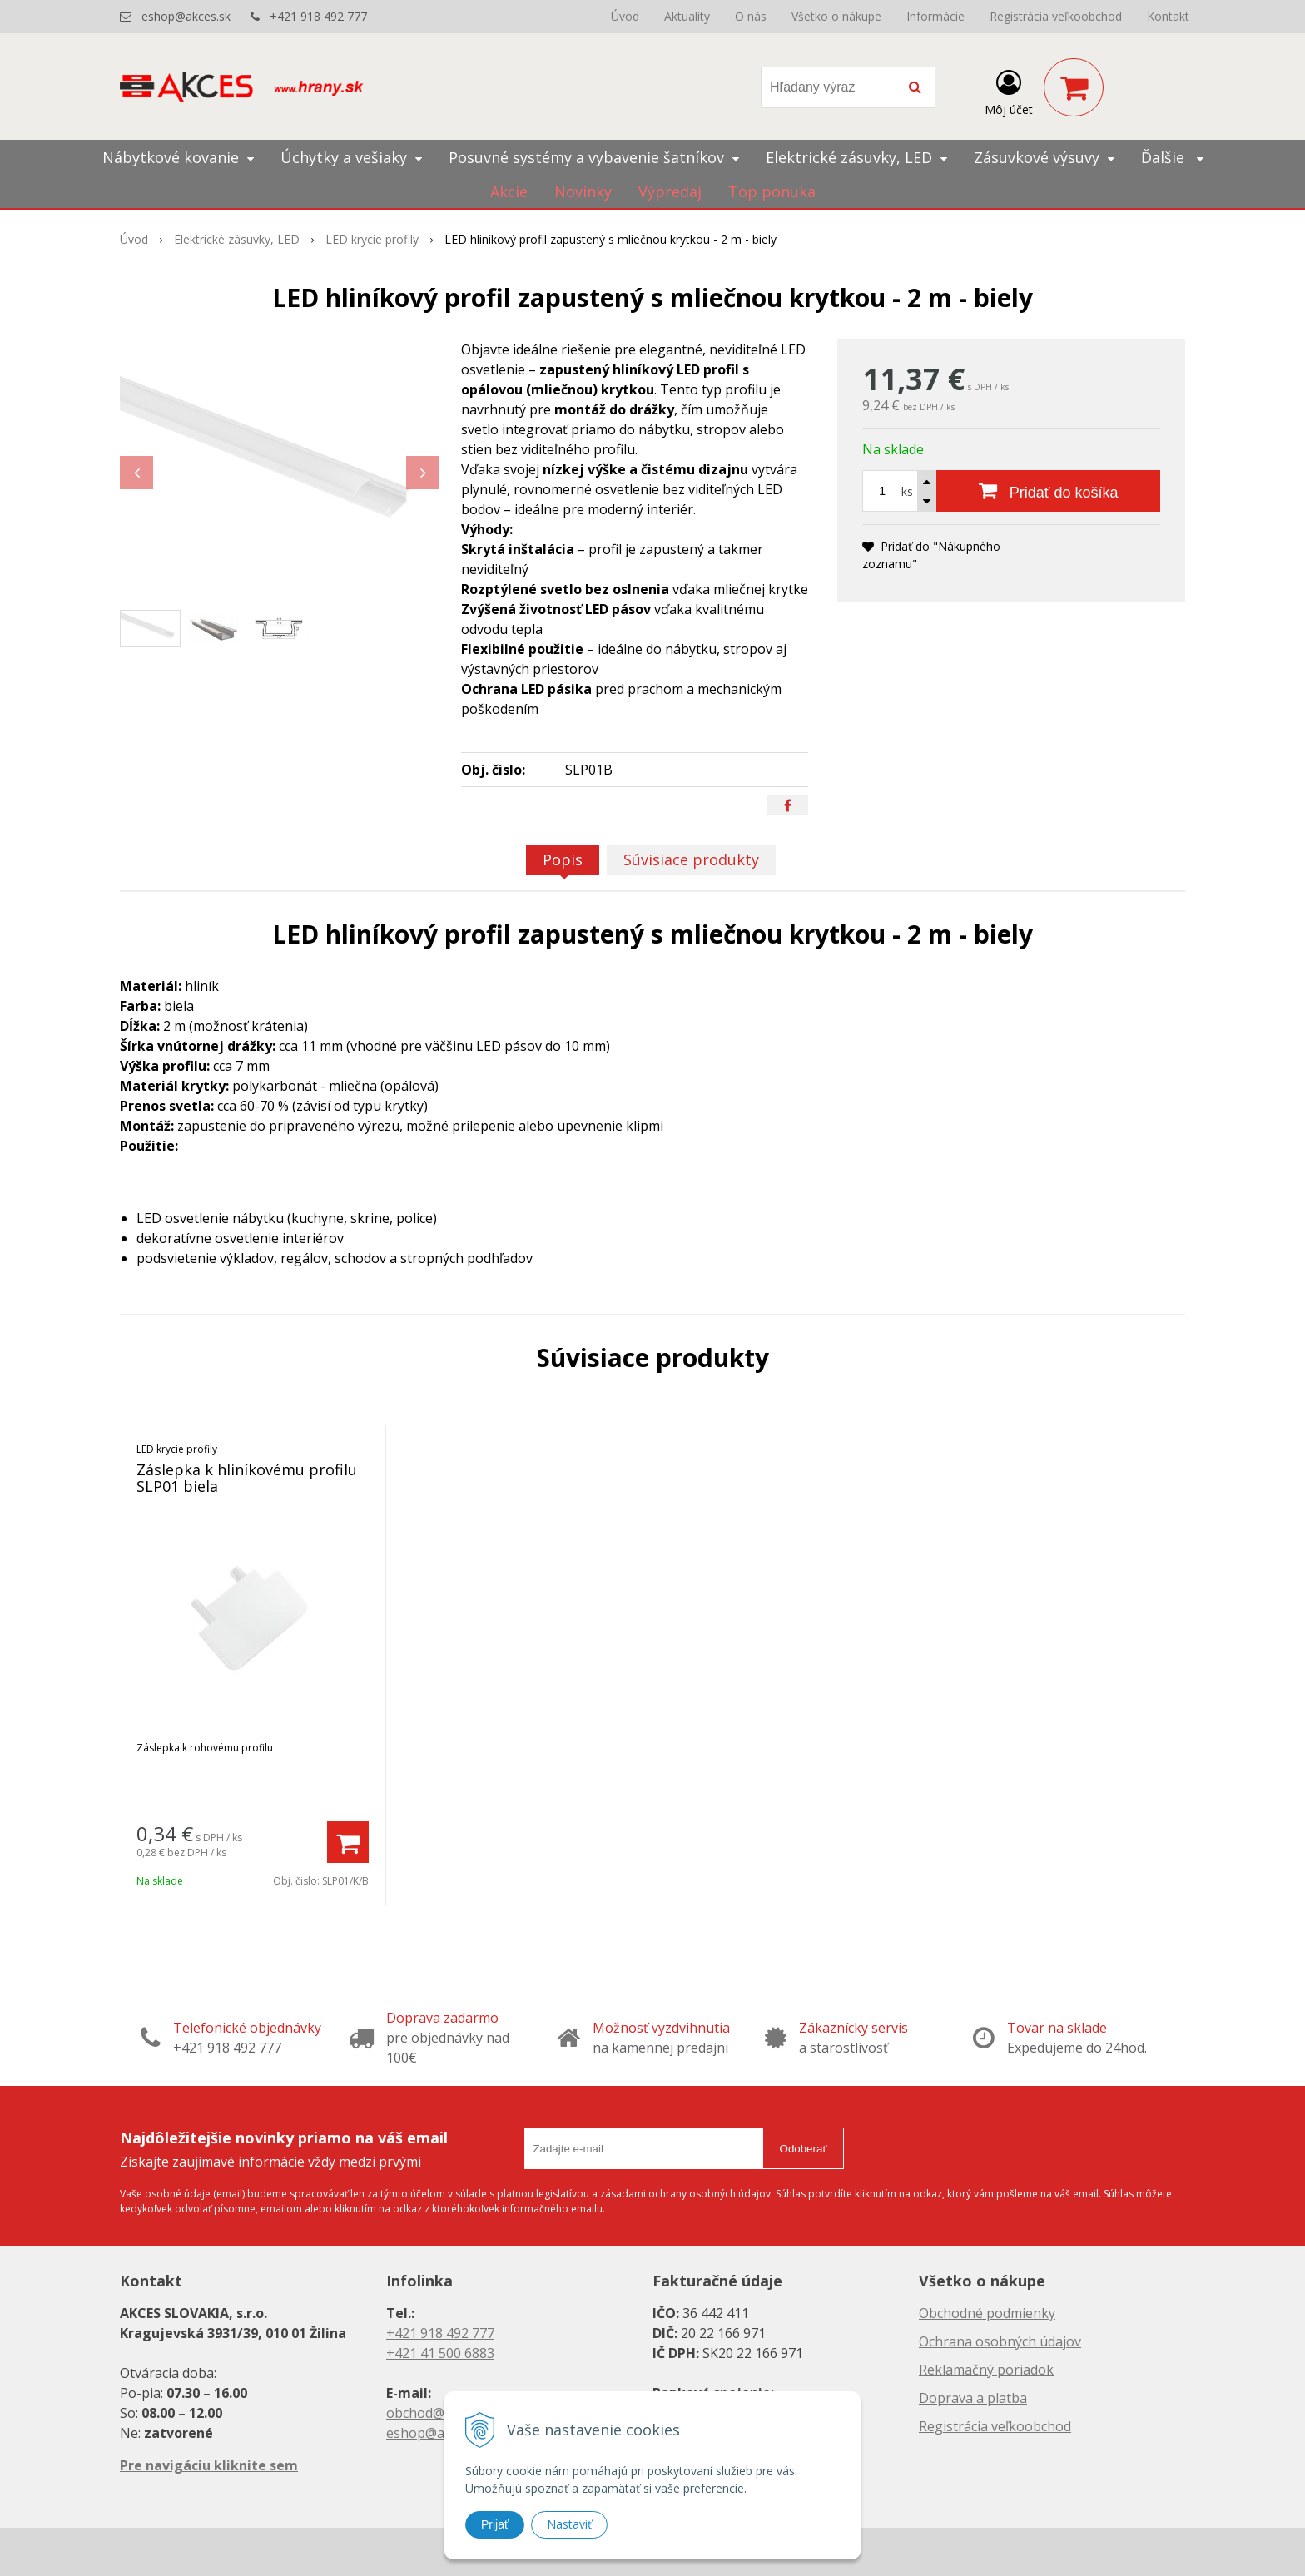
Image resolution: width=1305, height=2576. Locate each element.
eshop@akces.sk (186, 16)
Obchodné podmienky (987, 2313)
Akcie (509, 191)
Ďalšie (1172, 157)
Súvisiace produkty (691, 859)
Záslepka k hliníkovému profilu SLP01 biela (246, 1477)
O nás (751, 16)
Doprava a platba (973, 2398)
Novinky (583, 191)
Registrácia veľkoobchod (1056, 16)
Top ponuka (772, 191)
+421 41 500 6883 (440, 2353)
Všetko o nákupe (836, 16)
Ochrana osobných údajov (1000, 2341)
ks (907, 491)
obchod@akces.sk (441, 2413)
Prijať (495, 2524)
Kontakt (1168, 16)
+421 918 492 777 (318, 16)
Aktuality (687, 16)
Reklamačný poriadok (986, 2370)
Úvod (625, 16)
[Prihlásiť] (1009, 90)
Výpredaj (670, 191)
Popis (563, 859)
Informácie (935, 16)
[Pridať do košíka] (1048, 491)
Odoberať (803, 2149)
